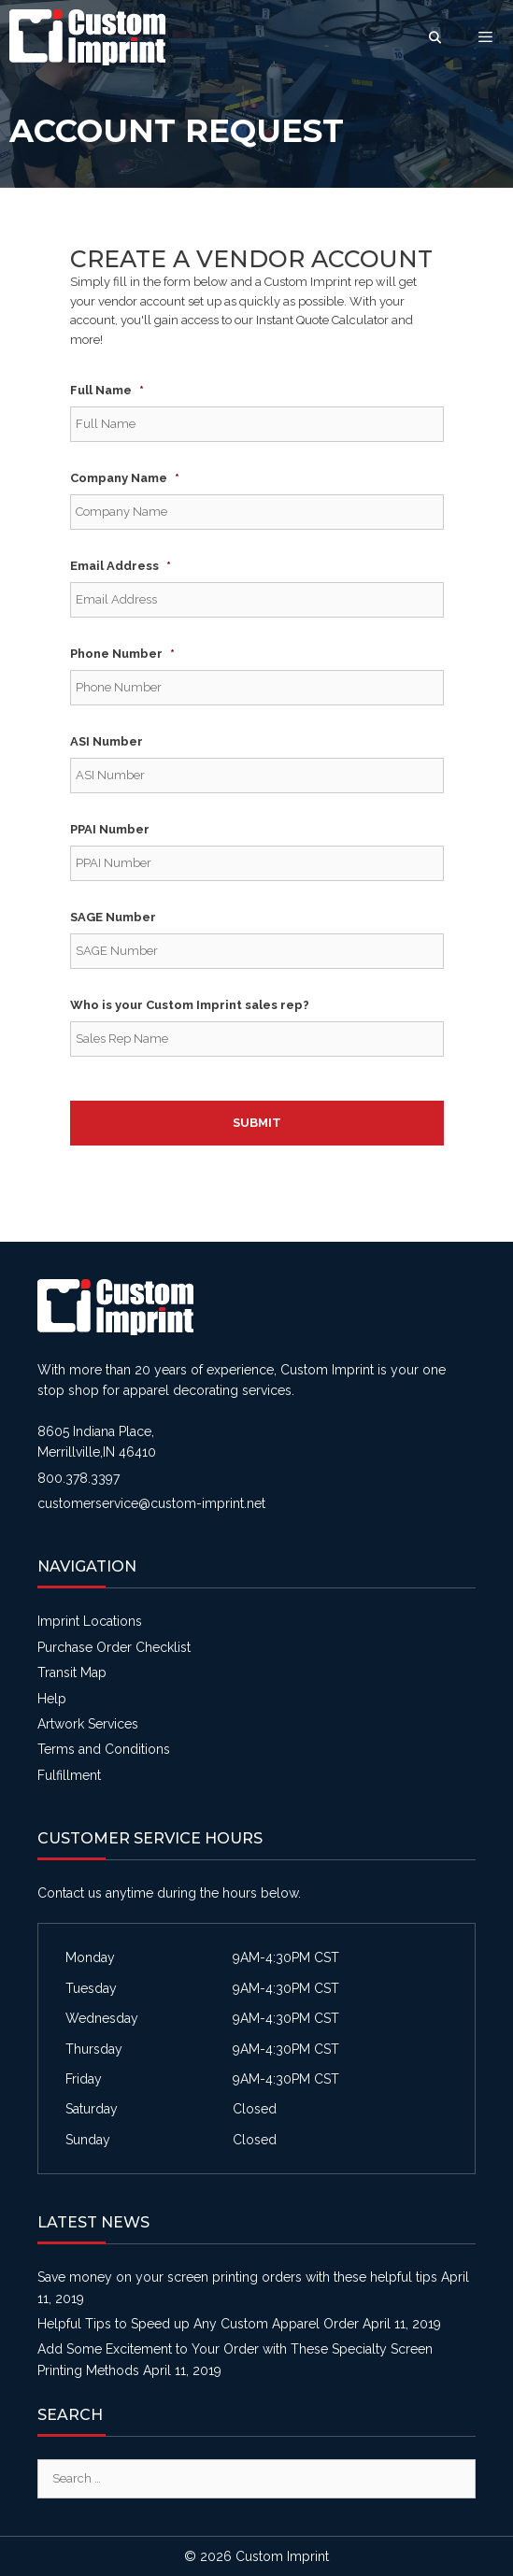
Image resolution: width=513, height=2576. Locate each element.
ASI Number (106, 741)
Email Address (120, 566)
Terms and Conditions (103, 1749)
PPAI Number (110, 829)
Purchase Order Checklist (114, 1647)
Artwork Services (87, 1723)
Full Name (107, 390)
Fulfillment (69, 1775)
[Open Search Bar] (435, 37)
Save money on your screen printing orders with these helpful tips (237, 2277)
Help (51, 1698)
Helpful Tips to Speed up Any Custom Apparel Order (198, 2323)
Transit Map (72, 1672)
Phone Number (122, 654)
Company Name (124, 478)
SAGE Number (113, 917)
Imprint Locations (89, 1621)
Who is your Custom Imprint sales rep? (189, 1005)
